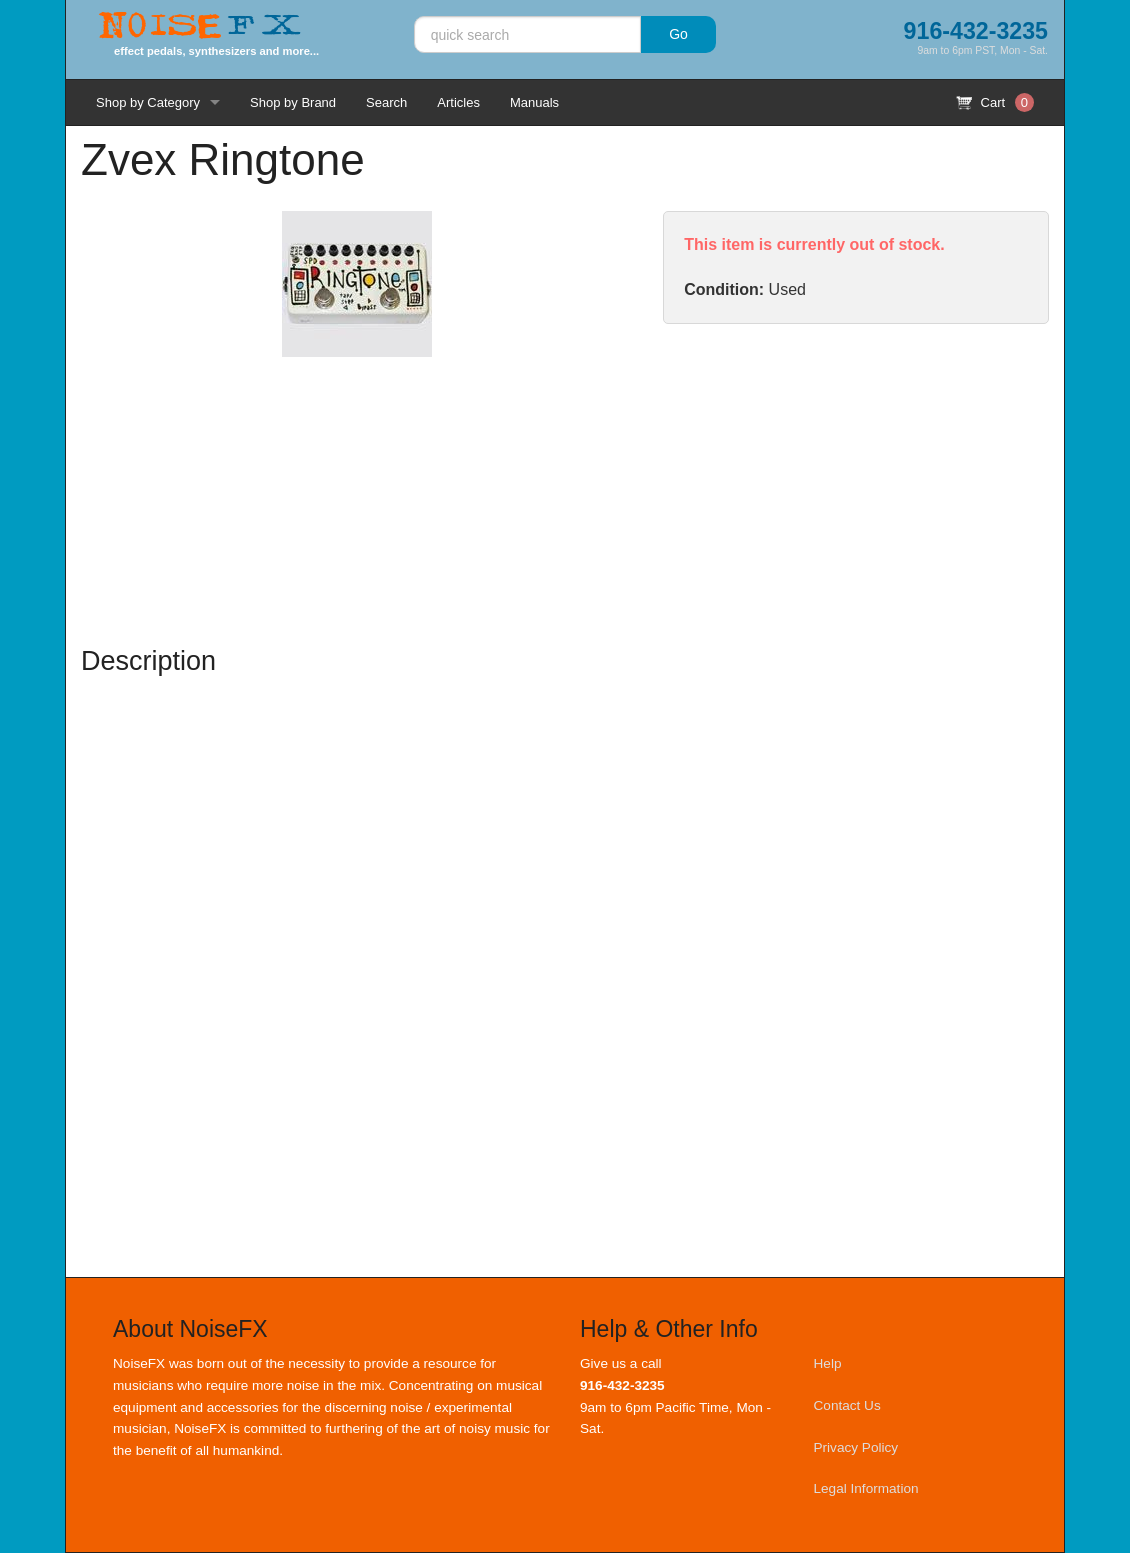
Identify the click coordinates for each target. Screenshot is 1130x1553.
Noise (200, 27)
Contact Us (847, 1405)
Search (386, 102)
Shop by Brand (293, 102)
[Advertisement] (856, 484)
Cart (995, 102)
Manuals (534, 102)
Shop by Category (148, 102)
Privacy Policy (856, 1447)
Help (828, 1363)
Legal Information (866, 1488)
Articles (458, 102)
